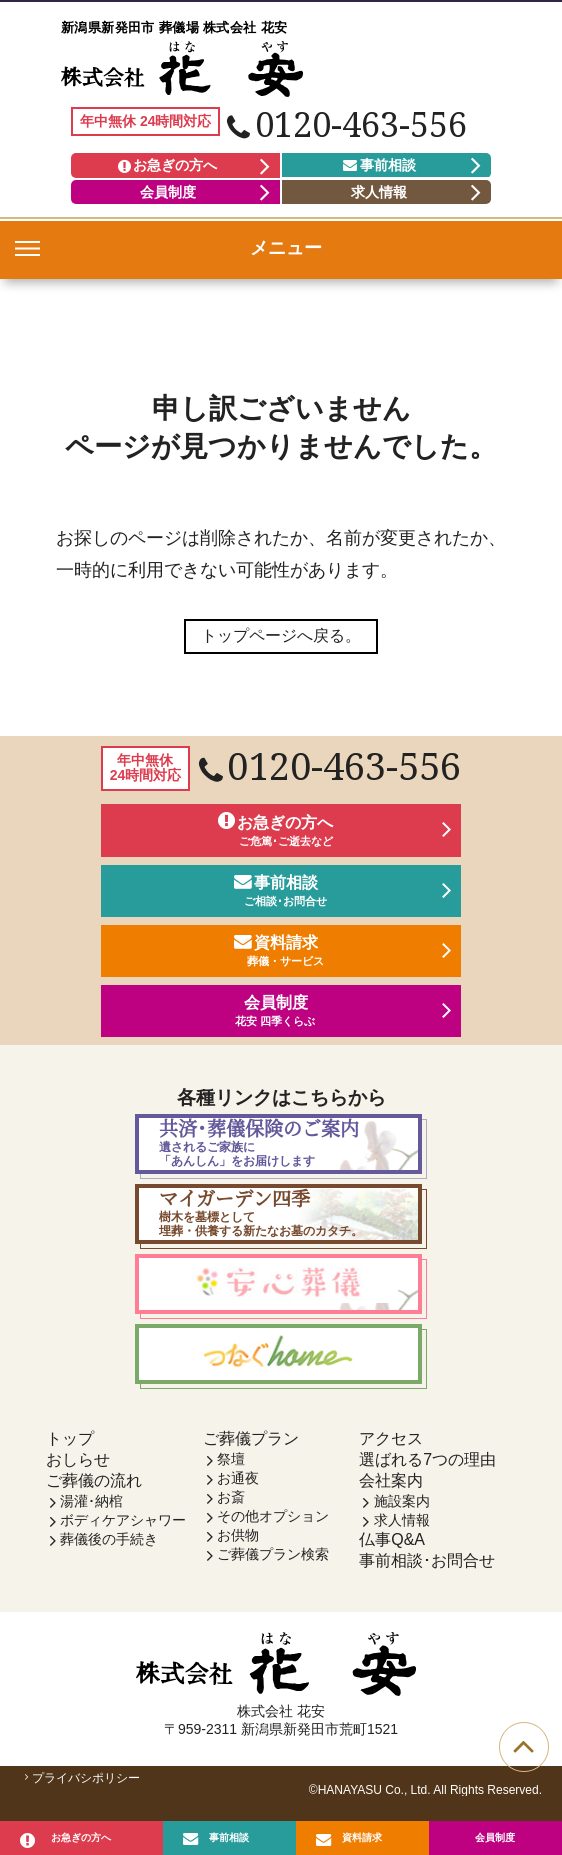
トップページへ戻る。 (281, 635)
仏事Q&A (392, 1550)
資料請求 (362, 1833)
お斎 (231, 1508)
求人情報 (379, 192)
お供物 (238, 1546)
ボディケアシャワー (123, 1531)
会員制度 (168, 192)
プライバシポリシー (80, 1789)
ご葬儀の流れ (94, 1491)
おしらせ (78, 1470)
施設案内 (402, 1512)
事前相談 (379, 165)
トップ (70, 1449)
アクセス (391, 1449)
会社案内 (391, 1491)
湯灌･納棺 (91, 1512)
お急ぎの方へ (167, 165)
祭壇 (231, 1470)
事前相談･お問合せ (427, 1571)
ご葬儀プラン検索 (273, 1565)
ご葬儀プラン (251, 1449)
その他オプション (273, 1527)
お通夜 (238, 1489)
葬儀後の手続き (109, 1550)
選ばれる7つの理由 (427, 1470)
